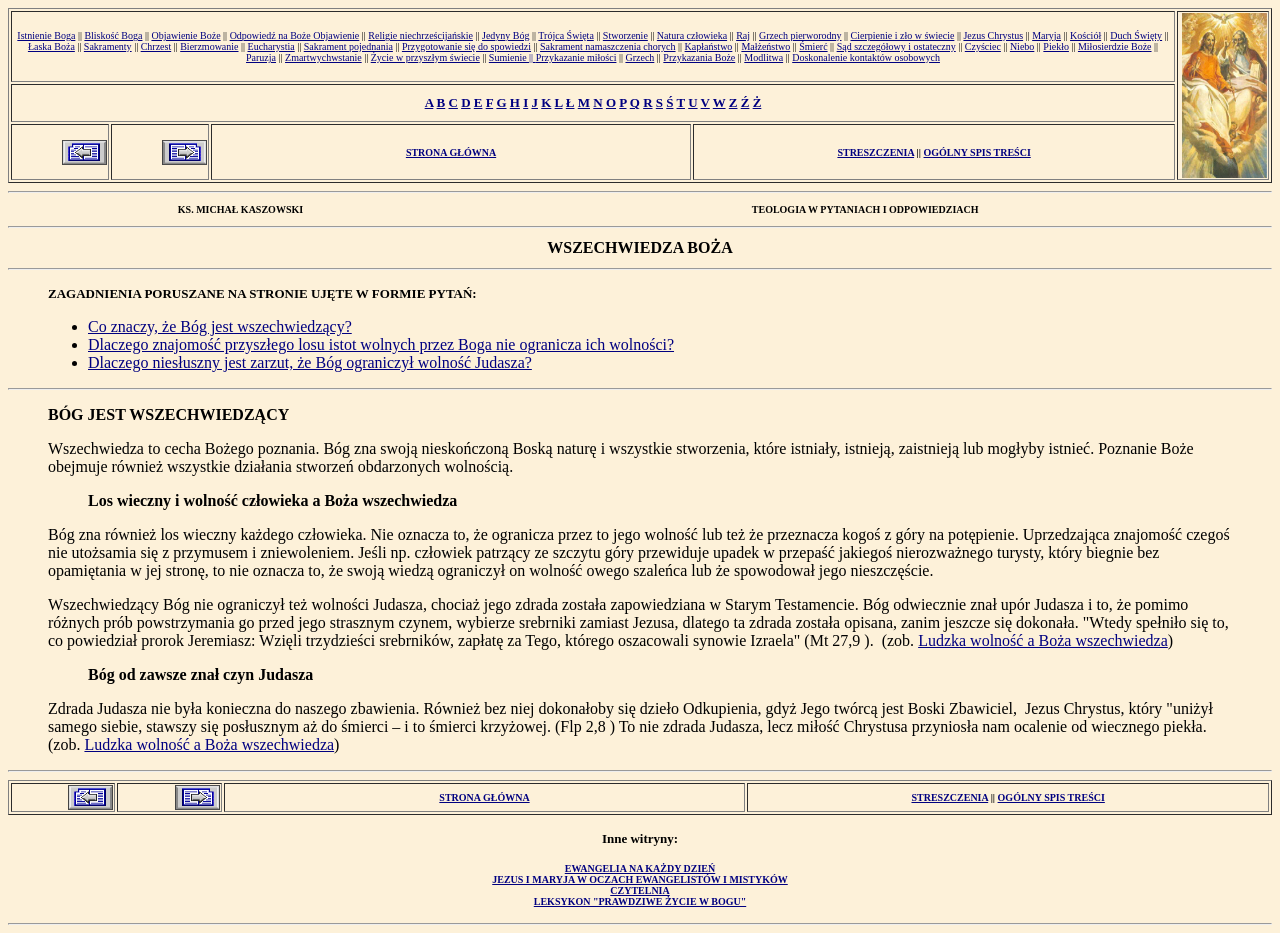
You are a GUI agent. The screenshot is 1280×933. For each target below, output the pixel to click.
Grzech (639, 57)
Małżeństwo (765, 46)
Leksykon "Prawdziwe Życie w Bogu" (640, 901)
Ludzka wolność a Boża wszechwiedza (1043, 640)
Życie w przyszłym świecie (425, 57)
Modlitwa (763, 57)
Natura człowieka (692, 35)
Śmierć (813, 46)
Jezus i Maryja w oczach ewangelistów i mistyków (640, 879)
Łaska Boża (51, 46)
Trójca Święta (565, 35)
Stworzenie (625, 35)
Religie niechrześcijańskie (420, 35)
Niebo (1022, 46)
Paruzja (261, 57)
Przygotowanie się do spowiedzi (466, 46)
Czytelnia (639, 890)
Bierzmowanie (209, 46)
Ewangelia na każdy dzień (640, 868)
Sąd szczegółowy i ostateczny (896, 46)
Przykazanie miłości (576, 57)
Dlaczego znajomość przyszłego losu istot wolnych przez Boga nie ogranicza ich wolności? (381, 344)
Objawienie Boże (185, 35)
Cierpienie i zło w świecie (903, 35)
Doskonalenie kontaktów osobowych (866, 57)
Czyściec (983, 46)
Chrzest (156, 46)
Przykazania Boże (699, 57)
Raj (743, 35)
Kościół (1085, 35)
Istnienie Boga (46, 35)
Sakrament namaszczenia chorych (608, 46)
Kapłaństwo (709, 46)
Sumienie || (512, 57)
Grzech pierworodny (800, 35)
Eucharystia (271, 46)
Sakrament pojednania (348, 46)
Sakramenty (108, 46)
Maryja (1046, 35)
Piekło (1056, 46)
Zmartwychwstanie (323, 57)
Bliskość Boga (113, 35)
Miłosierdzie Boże (1115, 46)
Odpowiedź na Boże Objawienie (295, 35)
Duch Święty (1136, 35)
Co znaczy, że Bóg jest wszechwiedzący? (220, 326)
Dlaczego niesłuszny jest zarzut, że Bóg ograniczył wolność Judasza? (310, 362)
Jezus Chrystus (993, 35)
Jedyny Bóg (506, 35)
